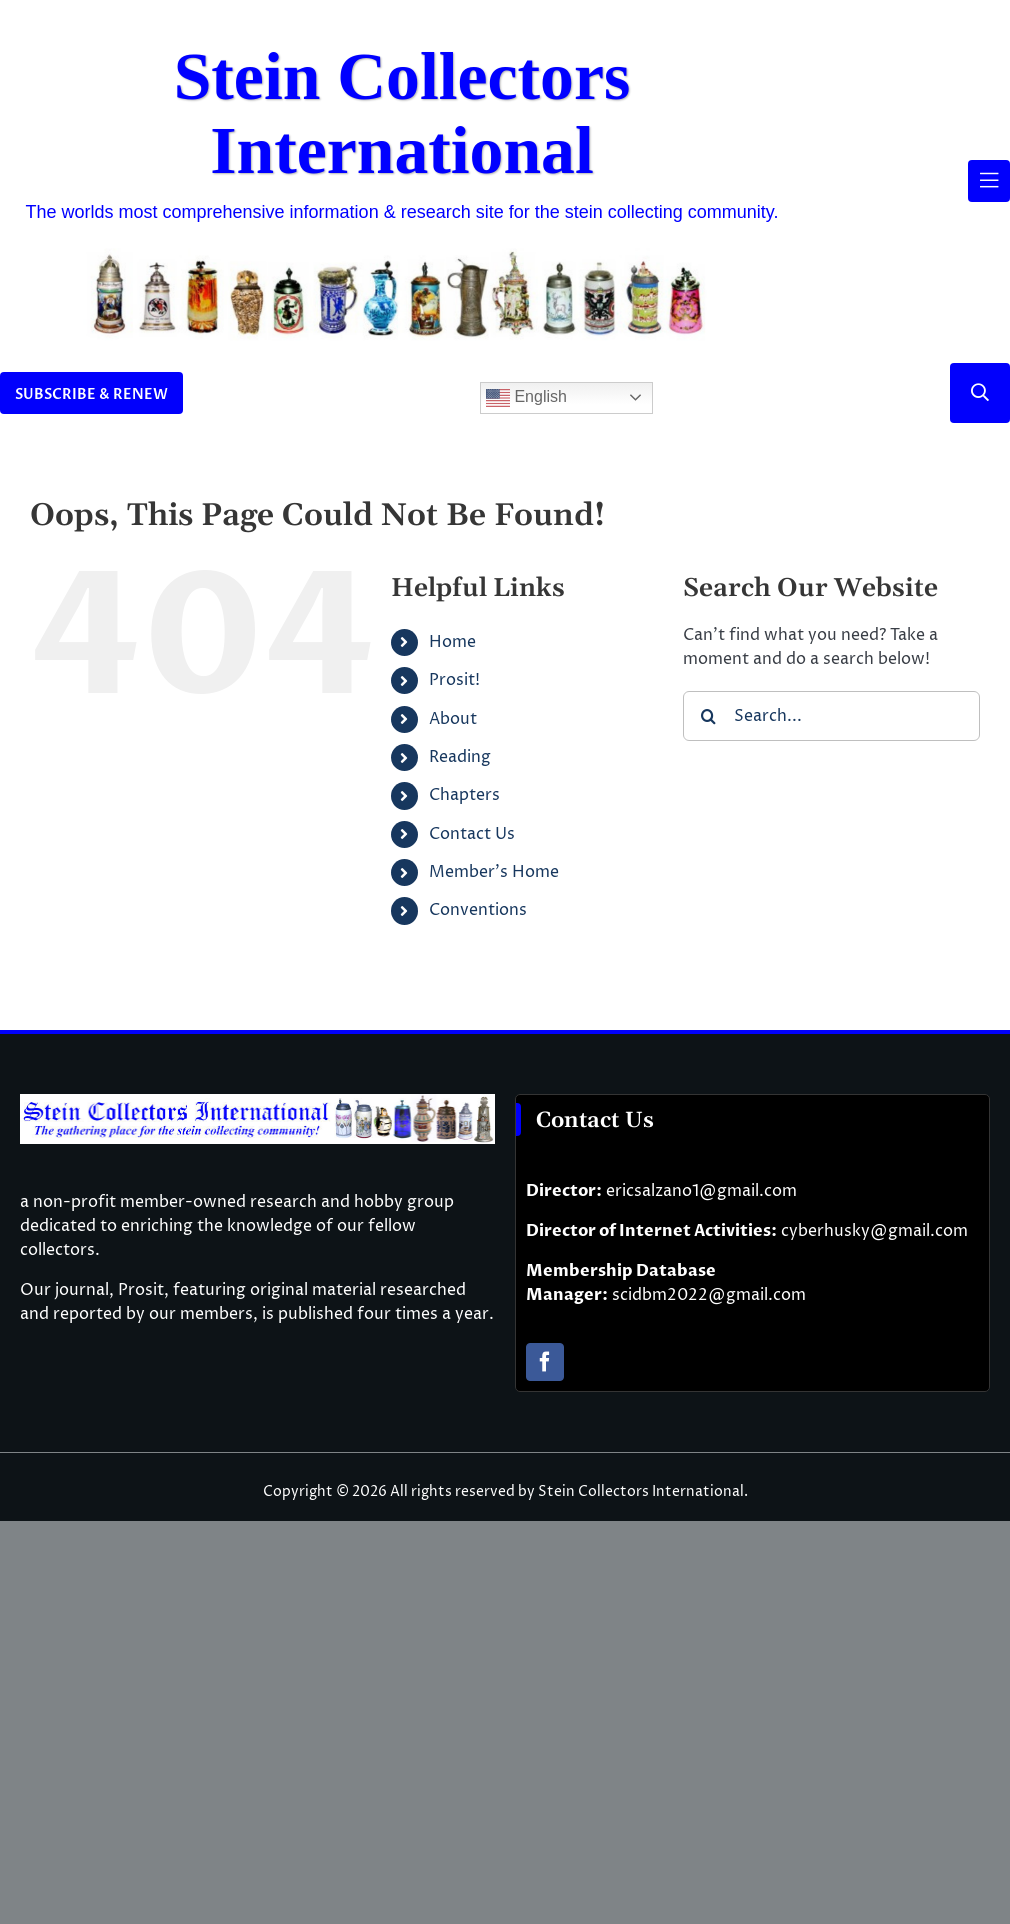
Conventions (478, 910)
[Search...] (831, 716)
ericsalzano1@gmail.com (701, 1191)
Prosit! (454, 680)
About (453, 719)
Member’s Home (494, 872)
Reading (460, 757)
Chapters (464, 795)
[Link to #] (980, 393)
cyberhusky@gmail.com (874, 1231)
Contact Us (472, 834)
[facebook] (545, 1362)
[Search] (708, 716)
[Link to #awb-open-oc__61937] (989, 181)
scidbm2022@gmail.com (709, 1295)
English (526, 398)
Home (452, 642)
